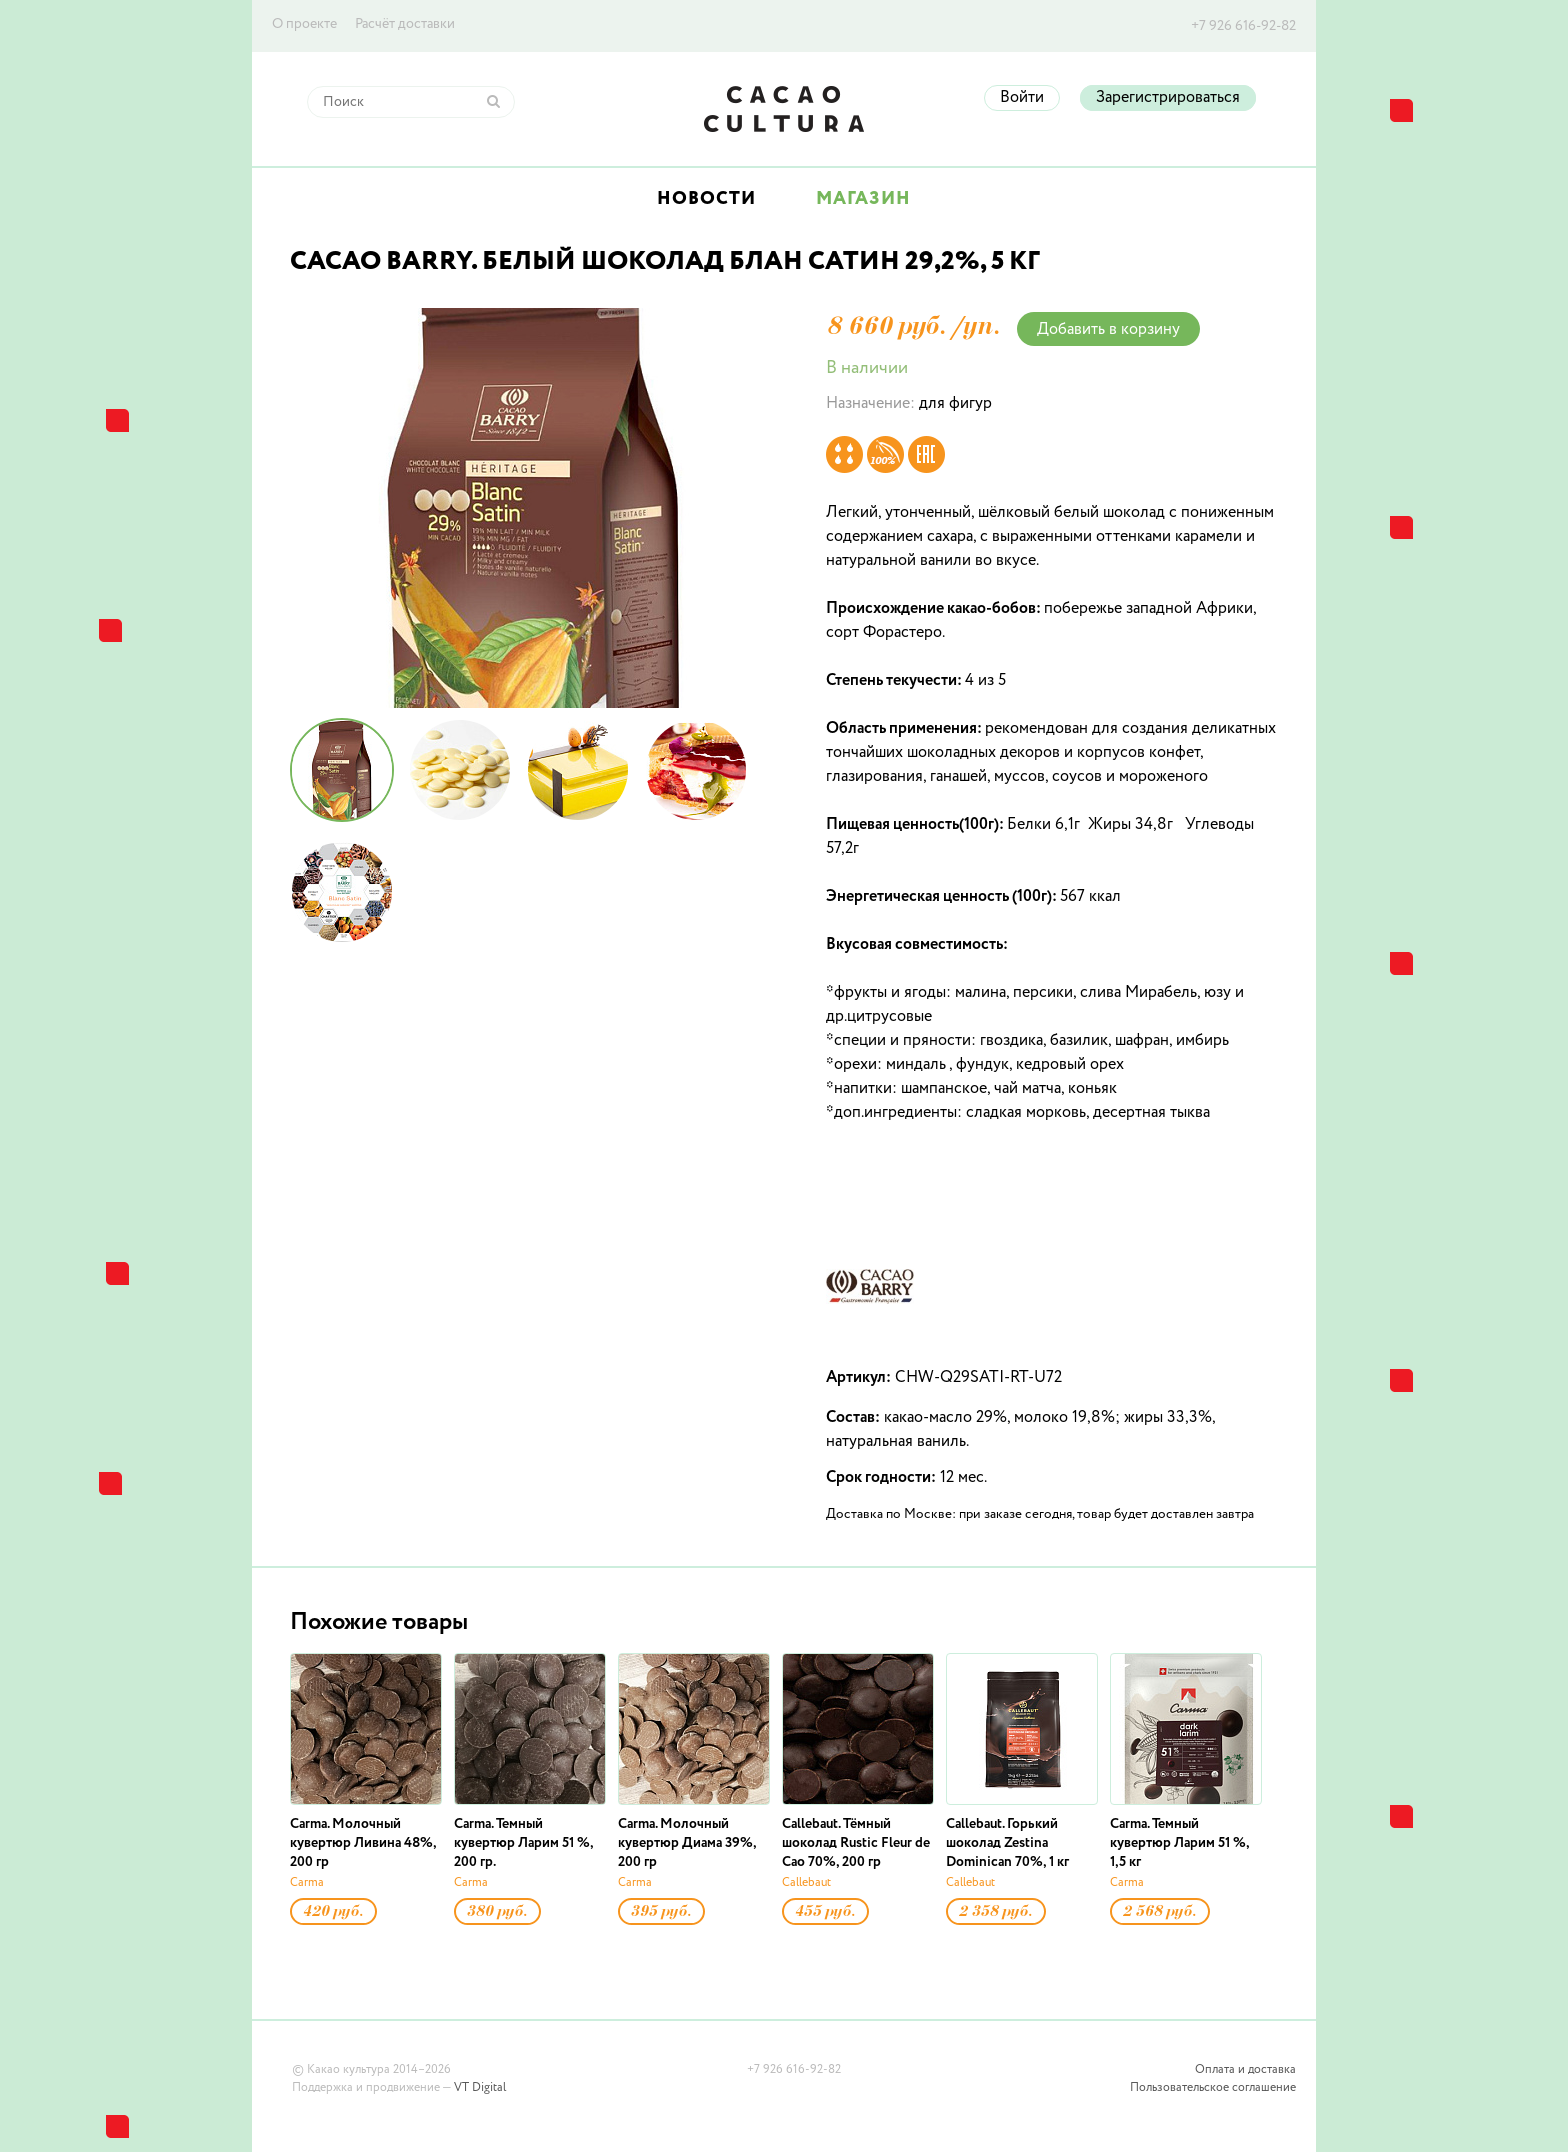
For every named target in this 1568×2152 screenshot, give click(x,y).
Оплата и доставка (1245, 2070)
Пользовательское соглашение (1213, 2088)
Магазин (863, 199)
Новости (706, 199)
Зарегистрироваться (1168, 98)
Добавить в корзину (1108, 330)
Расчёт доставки (405, 24)
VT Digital (480, 2088)
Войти (1022, 98)
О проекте (304, 24)
